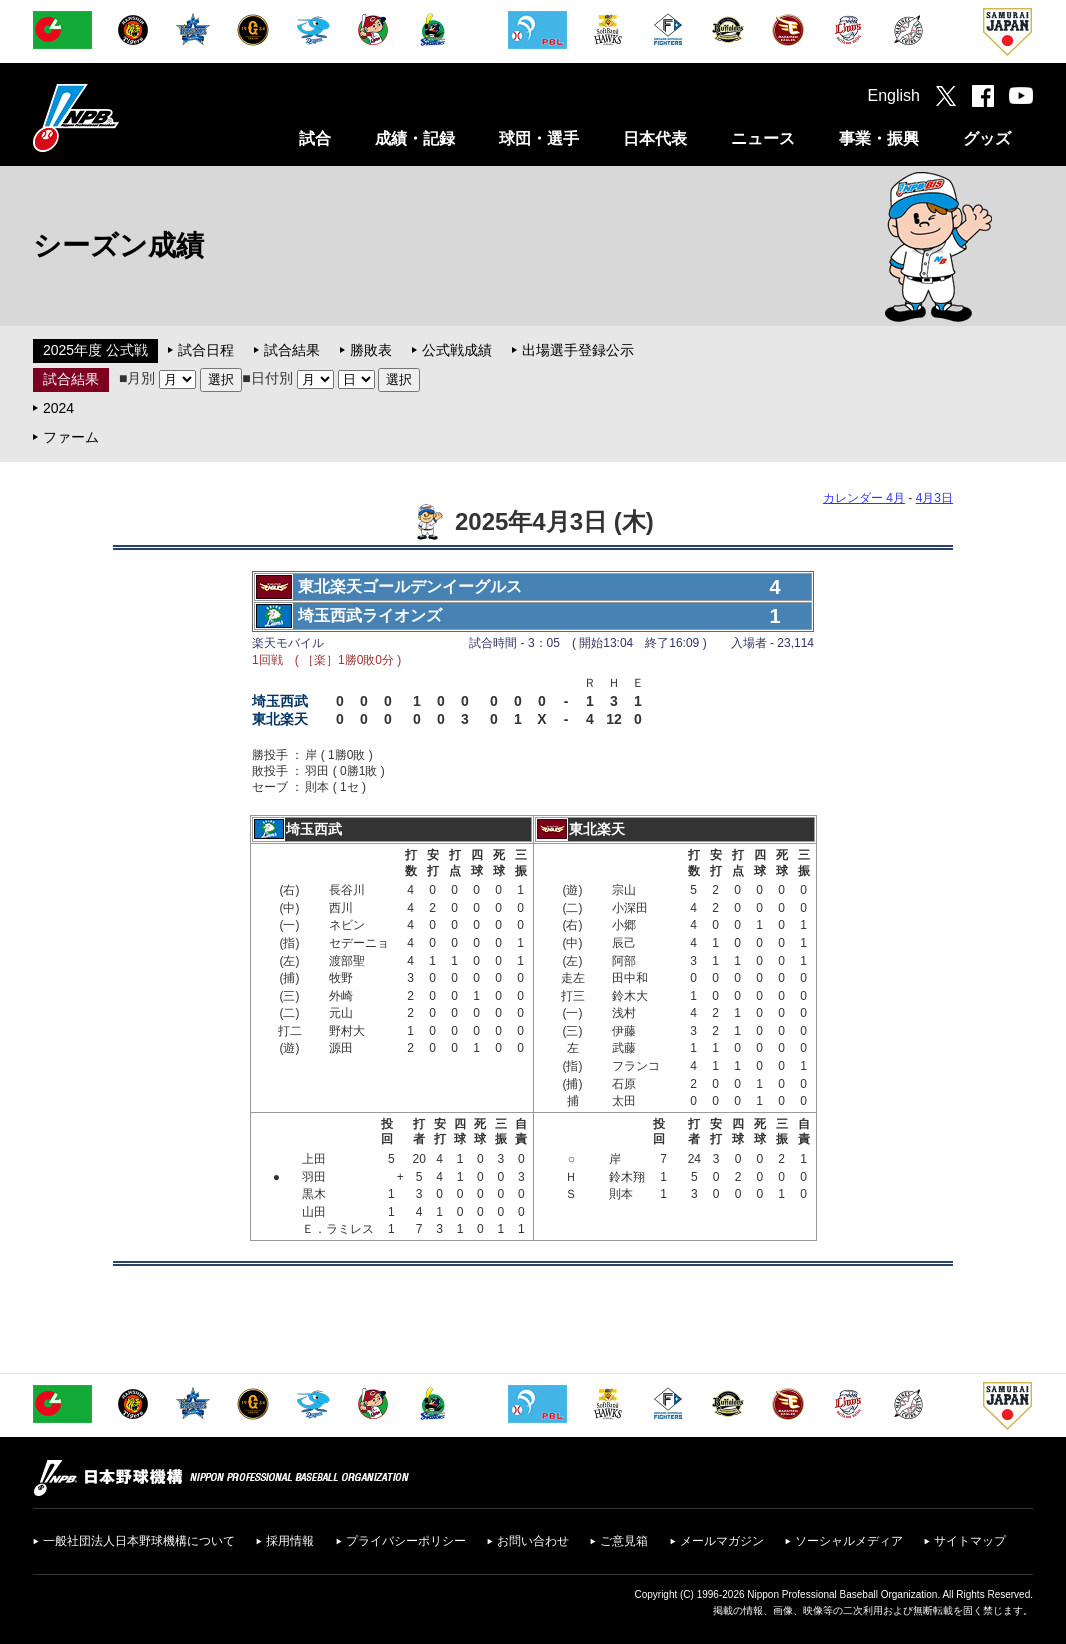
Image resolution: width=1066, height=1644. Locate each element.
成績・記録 (415, 138)
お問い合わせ (533, 1541)
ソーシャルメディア (849, 1541)
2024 (58, 408)
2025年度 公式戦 (95, 350)
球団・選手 (539, 138)
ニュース (763, 138)
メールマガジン (722, 1541)
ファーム (71, 437)
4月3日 (934, 498)
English (894, 95)
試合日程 (206, 350)
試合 (315, 138)
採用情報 (290, 1541)
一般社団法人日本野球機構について (139, 1541)
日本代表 (655, 138)
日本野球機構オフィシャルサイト (126, 117)
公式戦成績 (457, 350)
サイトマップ (970, 1541)
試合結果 (292, 350)
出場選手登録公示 (578, 350)
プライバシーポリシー (406, 1541)
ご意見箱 (624, 1541)
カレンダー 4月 (864, 498)
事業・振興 (879, 138)
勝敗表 (371, 350)
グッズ (987, 138)
